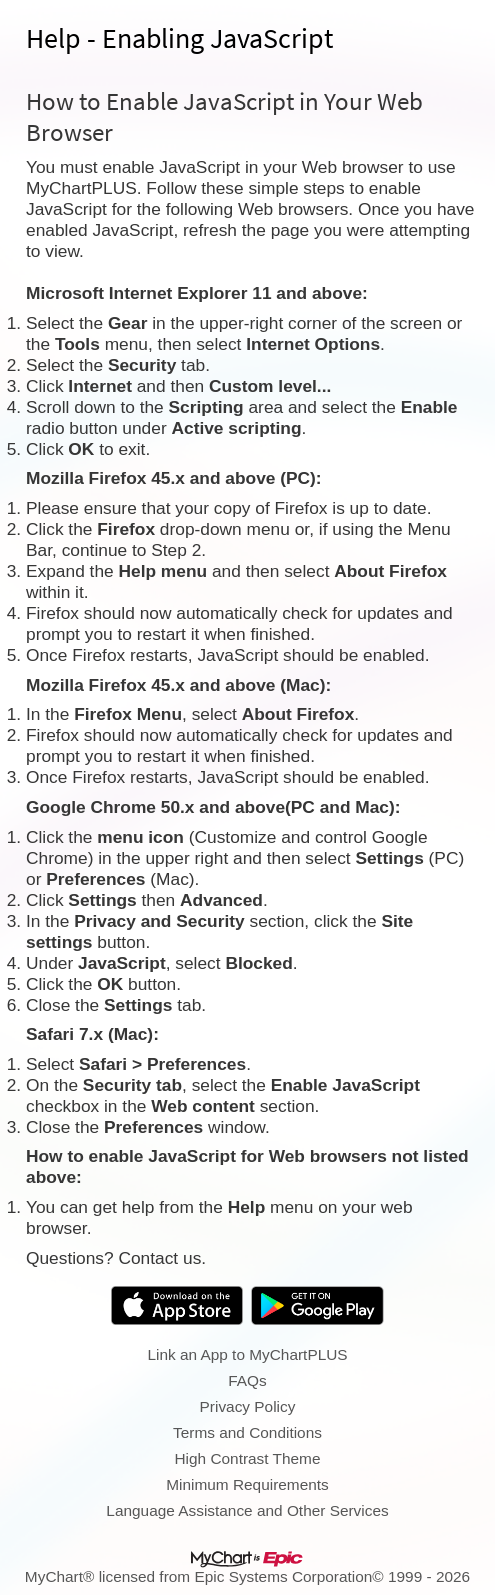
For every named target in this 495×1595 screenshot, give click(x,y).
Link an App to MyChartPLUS (247, 1354)
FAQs (247, 1380)
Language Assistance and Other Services (247, 1510)
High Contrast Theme (248, 1458)
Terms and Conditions (247, 1432)
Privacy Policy (248, 1406)
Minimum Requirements (247, 1484)
